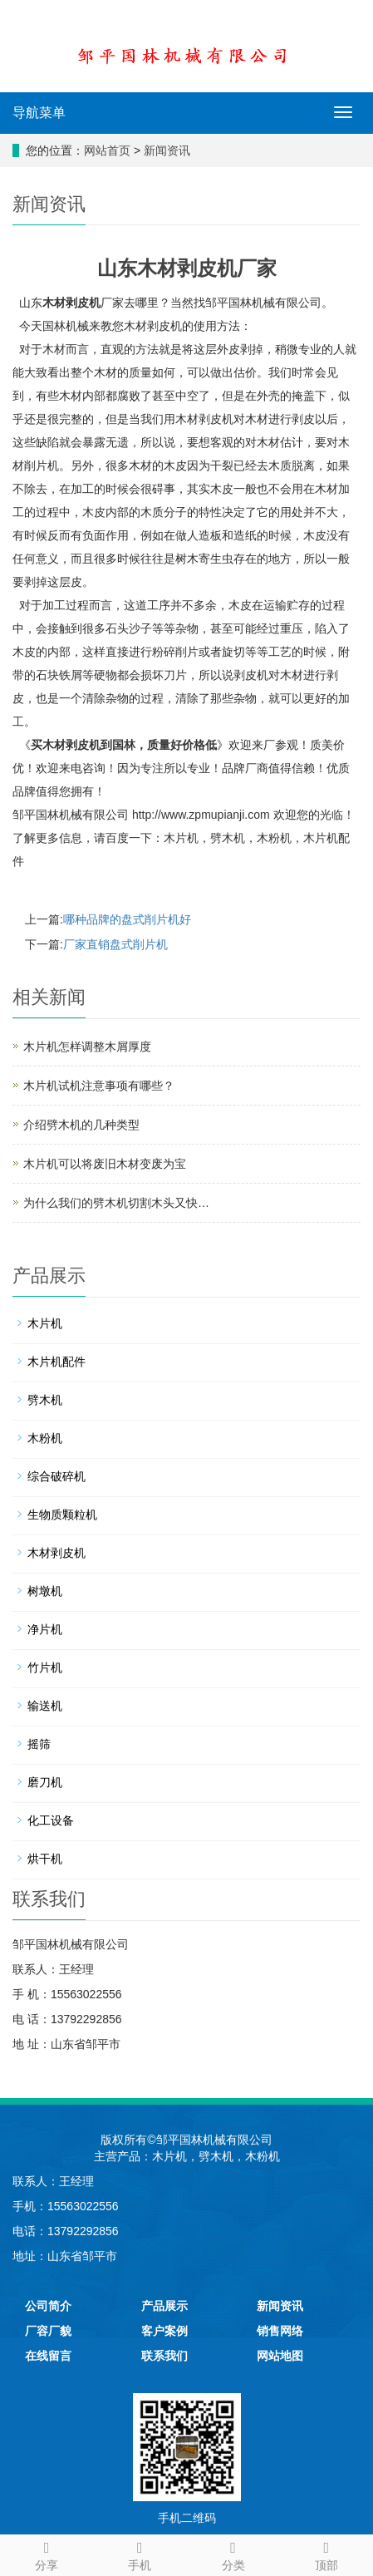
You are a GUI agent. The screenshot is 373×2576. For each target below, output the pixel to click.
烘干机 (44, 1858)
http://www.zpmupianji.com (201, 814)
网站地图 (280, 2355)
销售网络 (280, 2330)
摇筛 (39, 1744)
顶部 (326, 2553)
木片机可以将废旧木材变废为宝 (104, 1163)
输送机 (44, 1705)
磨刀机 (44, 1782)
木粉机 (274, 838)
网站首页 (107, 150)
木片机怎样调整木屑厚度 (87, 1046)
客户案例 (164, 2330)
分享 (46, 2553)
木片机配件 (56, 1361)
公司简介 (48, 2305)
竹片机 (44, 1667)
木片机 (181, 838)
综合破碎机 (56, 1476)
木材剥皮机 (71, 302)
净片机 (44, 1629)
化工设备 (50, 1820)
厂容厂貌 (48, 2330)
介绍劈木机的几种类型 (81, 1124)
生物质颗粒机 (62, 1514)
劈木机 (227, 838)
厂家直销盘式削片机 (115, 944)
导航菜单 (39, 113)
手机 (139, 2553)
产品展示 (164, 2305)
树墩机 (44, 1591)
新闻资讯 (167, 150)
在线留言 (48, 2355)
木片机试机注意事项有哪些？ (98, 1085)
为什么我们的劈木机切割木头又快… (116, 1202)
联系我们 (164, 2355)
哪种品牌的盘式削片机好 (127, 919)
